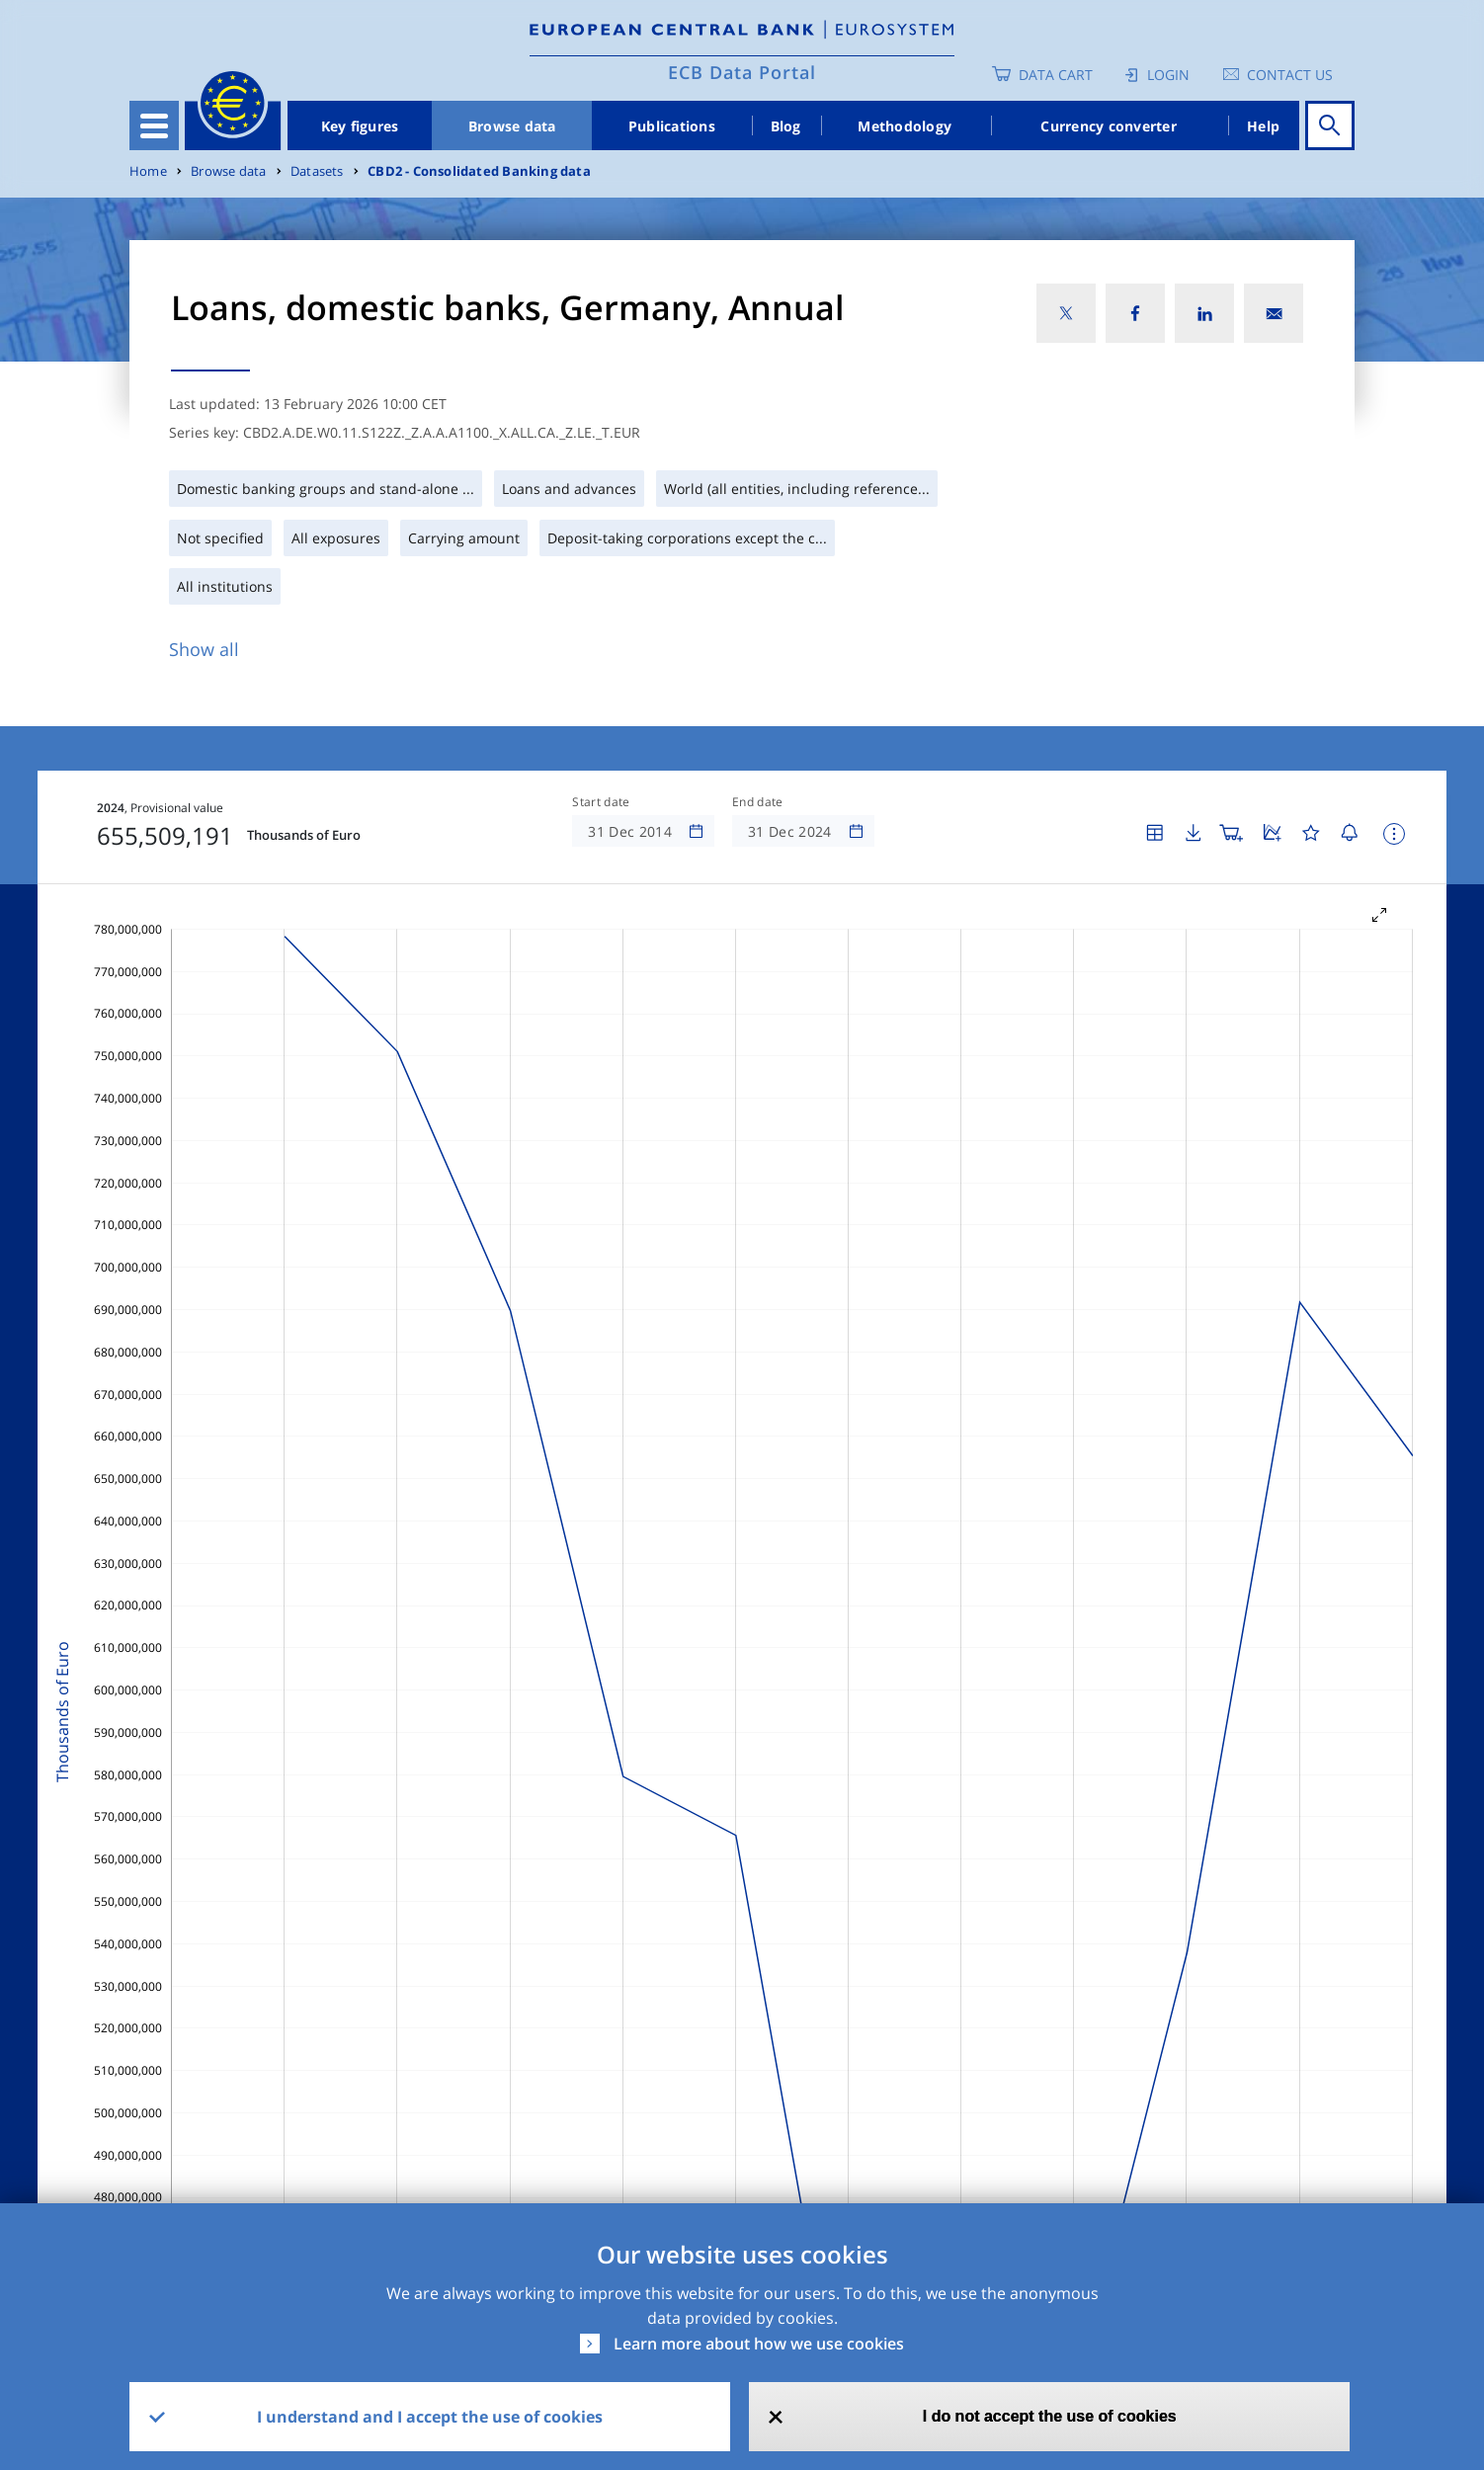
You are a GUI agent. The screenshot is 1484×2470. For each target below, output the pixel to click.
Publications (671, 126)
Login (1168, 74)
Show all (204, 649)
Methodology (904, 126)
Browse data (512, 126)
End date (757, 802)
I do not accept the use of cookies (1050, 2416)
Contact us (1290, 74)
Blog (786, 126)
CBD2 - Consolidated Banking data (479, 171)
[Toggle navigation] (154, 125)
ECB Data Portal (742, 72)
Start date (600, 802)
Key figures (360, 126)
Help (1263, 126)
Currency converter (1108, 126)
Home (148, 171)
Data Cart (1056, 74)
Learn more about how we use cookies (759, 2343)
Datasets (317, 171)
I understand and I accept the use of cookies (430, 2417)
